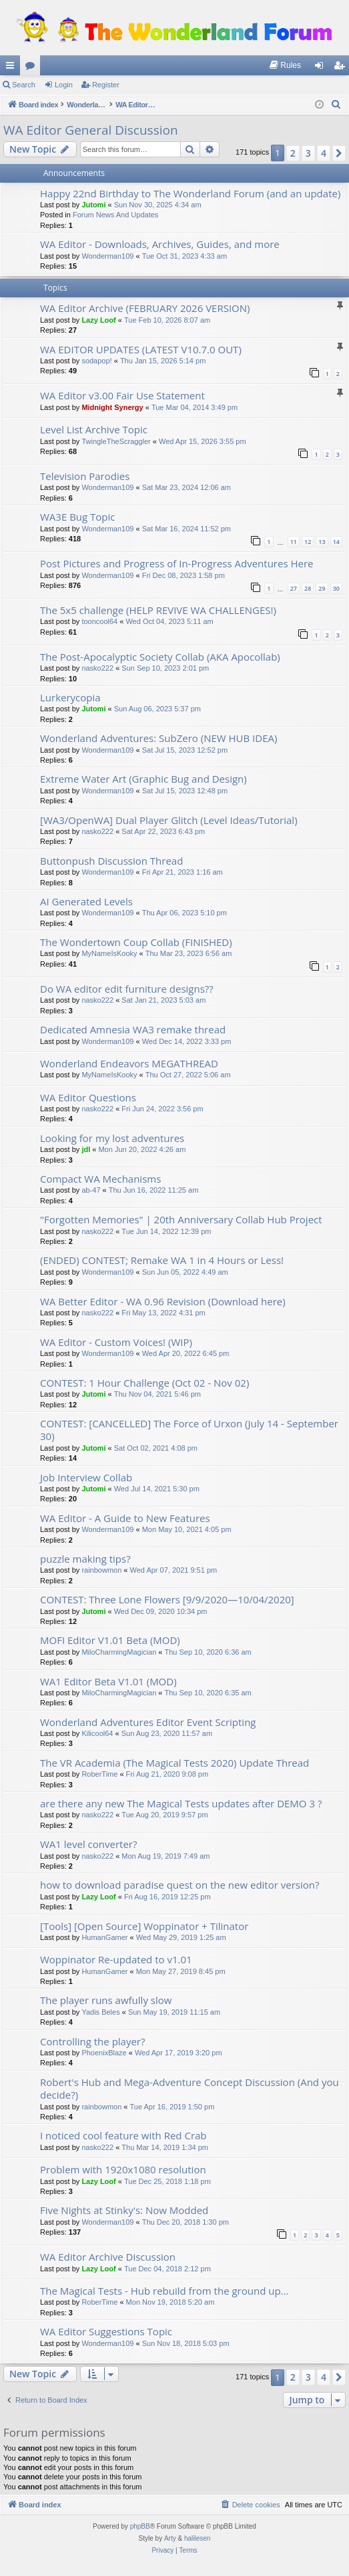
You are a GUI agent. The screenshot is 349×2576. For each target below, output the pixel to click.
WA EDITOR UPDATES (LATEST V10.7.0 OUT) (141, 349)
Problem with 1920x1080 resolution (123, 2169)
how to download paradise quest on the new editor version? (179, 1884)
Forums (32, 68)
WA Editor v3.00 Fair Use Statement (122, 395)
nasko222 (97, 668)
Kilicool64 (97, 1733)
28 (307, 588)
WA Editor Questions (88, 1097)
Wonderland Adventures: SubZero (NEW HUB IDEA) (158, 738)
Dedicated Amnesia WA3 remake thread (133, 1029)
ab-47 (90, 1190)
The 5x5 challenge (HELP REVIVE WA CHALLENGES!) (158, 610)
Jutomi (93, 205)
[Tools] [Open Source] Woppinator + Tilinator (144, 1926)
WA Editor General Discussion (90, 130)
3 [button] (308, 153)
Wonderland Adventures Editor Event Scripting (148, 1722)
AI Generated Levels (86, 901)
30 (336, 588)
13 (321, 541)
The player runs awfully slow (105, 2000)
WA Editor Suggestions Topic (106, 2331)
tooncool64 (99, 621)
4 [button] (323, 153)
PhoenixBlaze (103, 2053)
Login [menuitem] (322, 68)
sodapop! (96, 361)
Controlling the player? (92, 2041)
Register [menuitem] (342, 68)
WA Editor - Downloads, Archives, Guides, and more (160, 244)
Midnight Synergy (112, 407)
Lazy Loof (98, 320)
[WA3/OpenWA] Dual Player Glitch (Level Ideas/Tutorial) (169, 820)
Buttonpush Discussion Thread (111, 860)
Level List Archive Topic (93, 429)
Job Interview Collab (86, 1477)
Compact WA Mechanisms (100, 1178)
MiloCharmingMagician (118, 1652)
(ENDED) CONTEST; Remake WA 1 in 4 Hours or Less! (162, 1260)
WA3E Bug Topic (77, 516)
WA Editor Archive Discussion (108, 2256)
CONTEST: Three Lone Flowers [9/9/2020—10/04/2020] (167, 1599)
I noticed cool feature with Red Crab (123, 2135)
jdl (85, 1149)
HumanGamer (104, 1937)
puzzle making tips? (85, 1558)
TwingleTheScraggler (115, 441)
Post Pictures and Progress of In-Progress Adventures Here (176, 563)
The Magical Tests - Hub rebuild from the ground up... (164, 2290)
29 (321, 588)
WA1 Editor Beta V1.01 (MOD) (108, 1681)
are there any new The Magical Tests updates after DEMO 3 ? (181, 1803)
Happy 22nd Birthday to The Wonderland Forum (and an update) (190, 193)
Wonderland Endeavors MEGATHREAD (129, 1063)
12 (307, 541)
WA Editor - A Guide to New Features (125, 1518)
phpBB (140, 2526)
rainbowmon (101, 1570)
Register (105, 85)
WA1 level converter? (88, 1844)
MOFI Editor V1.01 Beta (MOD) (110, 1640)
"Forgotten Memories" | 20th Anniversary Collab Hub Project (181, 1219)
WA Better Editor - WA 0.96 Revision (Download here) (163, 1301)
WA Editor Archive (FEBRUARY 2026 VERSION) (145, 308)
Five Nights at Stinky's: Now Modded (124, 2210)
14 (336, 541)
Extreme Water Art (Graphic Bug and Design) (143, 778)
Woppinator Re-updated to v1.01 (116, 1959)
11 (293, 541)
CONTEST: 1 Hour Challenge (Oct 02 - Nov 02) (144, 1382)
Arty (170, 2538)
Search (23, 85)
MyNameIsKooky (109, 953)
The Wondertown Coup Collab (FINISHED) (136, 942)
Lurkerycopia (70, 697)
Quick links (12, 68)
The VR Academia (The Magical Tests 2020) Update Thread (174, 1762)
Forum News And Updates (115, 215)
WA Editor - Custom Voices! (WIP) (116, 1342)
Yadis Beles (100, 2012)
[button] (339, 153)
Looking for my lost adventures (112, 1138)
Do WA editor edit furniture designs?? (127, 988)
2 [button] (293, 153)
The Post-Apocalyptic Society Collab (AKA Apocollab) (160, 656)
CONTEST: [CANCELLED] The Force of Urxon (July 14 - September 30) (189, 1430)
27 (293, 588)
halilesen (197, 2538)
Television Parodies (84, 476)
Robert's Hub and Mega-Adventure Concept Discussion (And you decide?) (189, 2088)
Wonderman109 (107, 256)
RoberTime (99, 1774)
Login (64, 85)
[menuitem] (284, 65)
